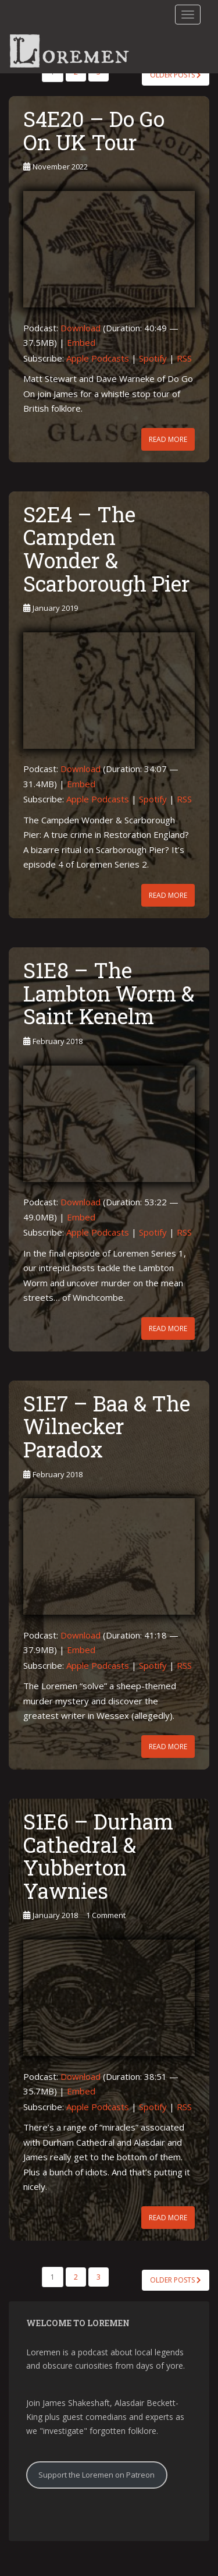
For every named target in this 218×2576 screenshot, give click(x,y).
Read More (168, 439)
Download (80, 328)
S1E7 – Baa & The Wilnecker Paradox (106, 1426)
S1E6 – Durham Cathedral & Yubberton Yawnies (98, 1856)
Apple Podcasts (97, 358)
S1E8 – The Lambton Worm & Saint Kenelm (108, 993)
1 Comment (106, 1915)
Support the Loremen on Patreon (96, 2474)
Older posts (175, 75)
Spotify (153, 358)
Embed (81, 342)
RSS (184, 358)
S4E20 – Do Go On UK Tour (94, 130)
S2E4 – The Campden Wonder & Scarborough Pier (106, 548)
